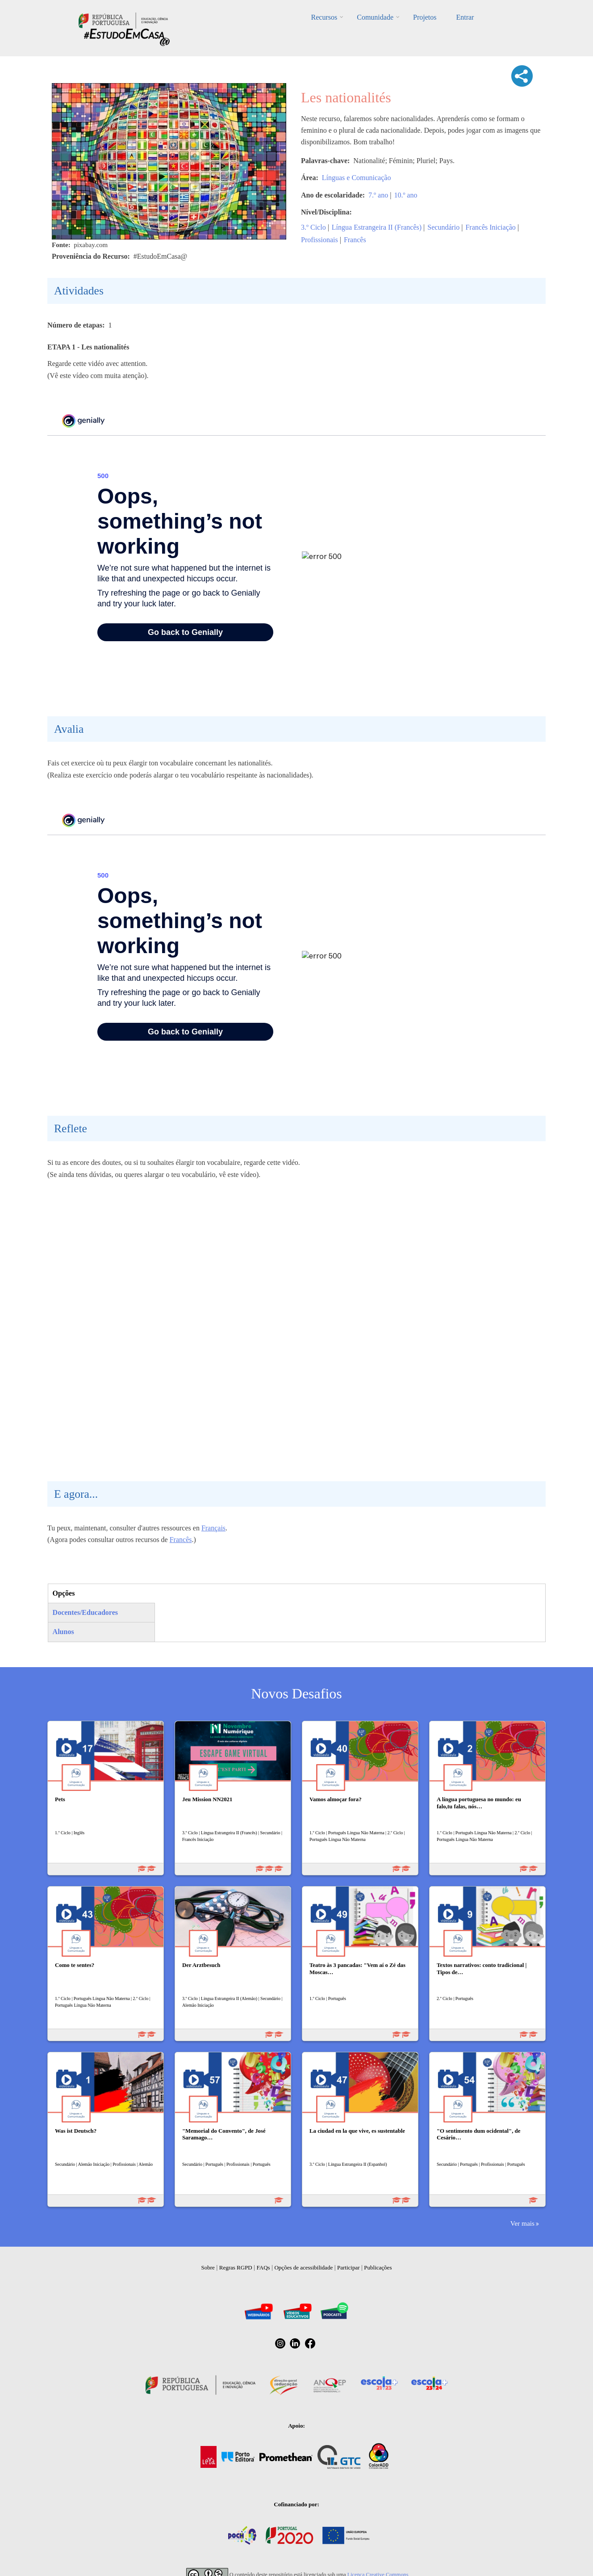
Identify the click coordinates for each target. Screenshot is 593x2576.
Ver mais (522, 2223)
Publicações (378, 2267)
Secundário (443, 227)
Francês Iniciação (490, 227)
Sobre (208, 2267)
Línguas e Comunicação (356, 177)
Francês (355, 240)
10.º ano (405, 195)
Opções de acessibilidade (303, 2267)
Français (213, 1528)
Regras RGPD (235, 2267)
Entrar (465, 17)
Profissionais (319, 240)
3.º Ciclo (313, 227)
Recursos (324, 17)
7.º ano (378, 195)
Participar (348, 2267)
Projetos (424, 17)
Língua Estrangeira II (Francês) (377, 227)
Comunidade (375, 17)
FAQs (263, 2267)
